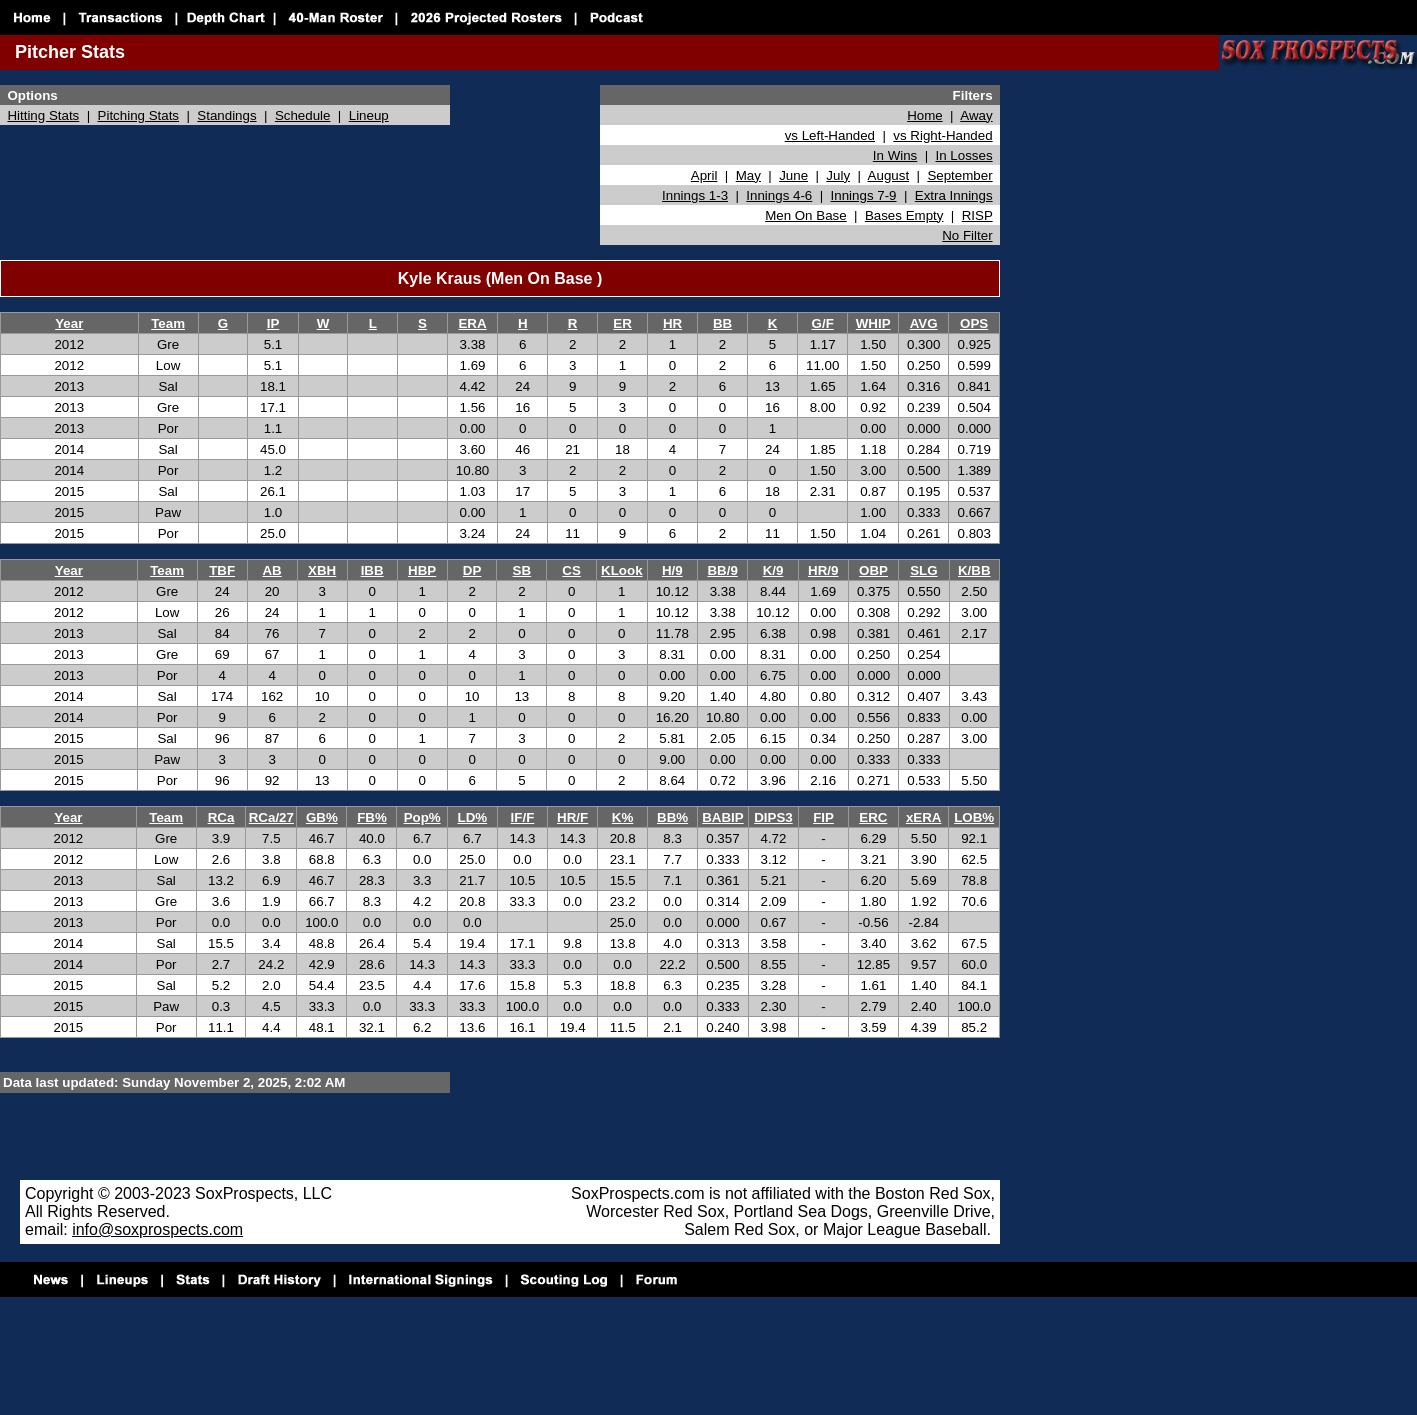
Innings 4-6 (779, 195)
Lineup (369, 115)
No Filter (967, 235)
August (889, 175)
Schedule (303, 115)
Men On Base (806, 215)
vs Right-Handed (942, 135)
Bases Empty (904, 215)
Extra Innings (954, 195)
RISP (977, 215)
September (959, 175)
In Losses (964, 155)
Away (976, 115)
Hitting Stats (43, 115)
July (838, 175)
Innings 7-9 (864, 195)
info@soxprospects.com (157, 1229)
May (748, 175)
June (793, 175)
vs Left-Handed (830, 135)
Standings (226, 115)
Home (925, 115)
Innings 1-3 (695, 195)
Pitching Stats (139, 115)
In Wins (895, 155)
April (704, 175)
